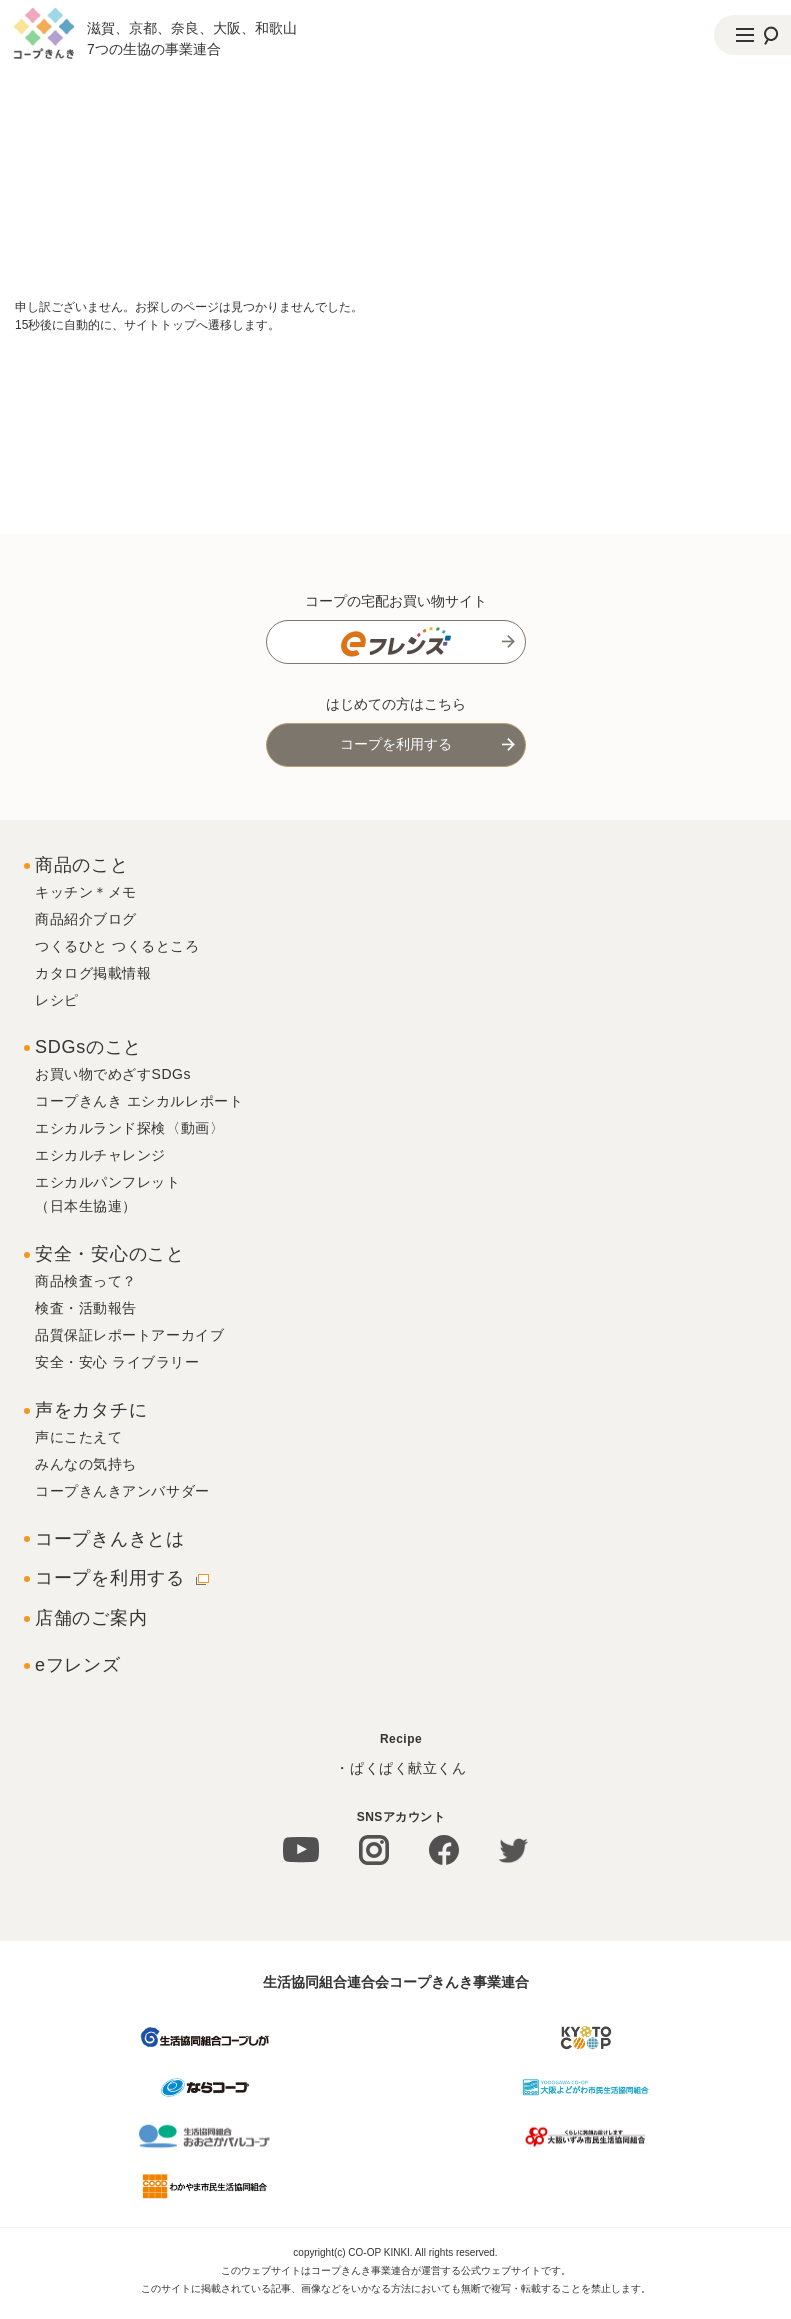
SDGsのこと (88, 1047)
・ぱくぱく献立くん (400, 1768)
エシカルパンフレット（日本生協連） (108, 1194)
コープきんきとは (110, 1539)
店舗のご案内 (91, 1618)
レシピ (57, 1000)
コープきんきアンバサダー (122, 1491)
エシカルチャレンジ (100, 1155)
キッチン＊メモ (86, 892)
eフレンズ (78, 1665)
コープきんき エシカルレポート (139, 1101)
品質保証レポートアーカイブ (129, 1335)
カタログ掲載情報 (93, 973)
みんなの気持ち (86, 1464)
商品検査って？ (86, 1281)
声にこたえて (78, 1437)
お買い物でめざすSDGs (113, 1074)
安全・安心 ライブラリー (117, 1362)
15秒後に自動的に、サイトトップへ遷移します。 (147, 325)
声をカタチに (91, 1410)
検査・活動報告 (86, 1308)
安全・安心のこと (110, 1254)
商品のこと (82, 865)
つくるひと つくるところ (117, 946)
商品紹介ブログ (86, 919)
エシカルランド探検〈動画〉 (129, 1128)
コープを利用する (396, 744)
